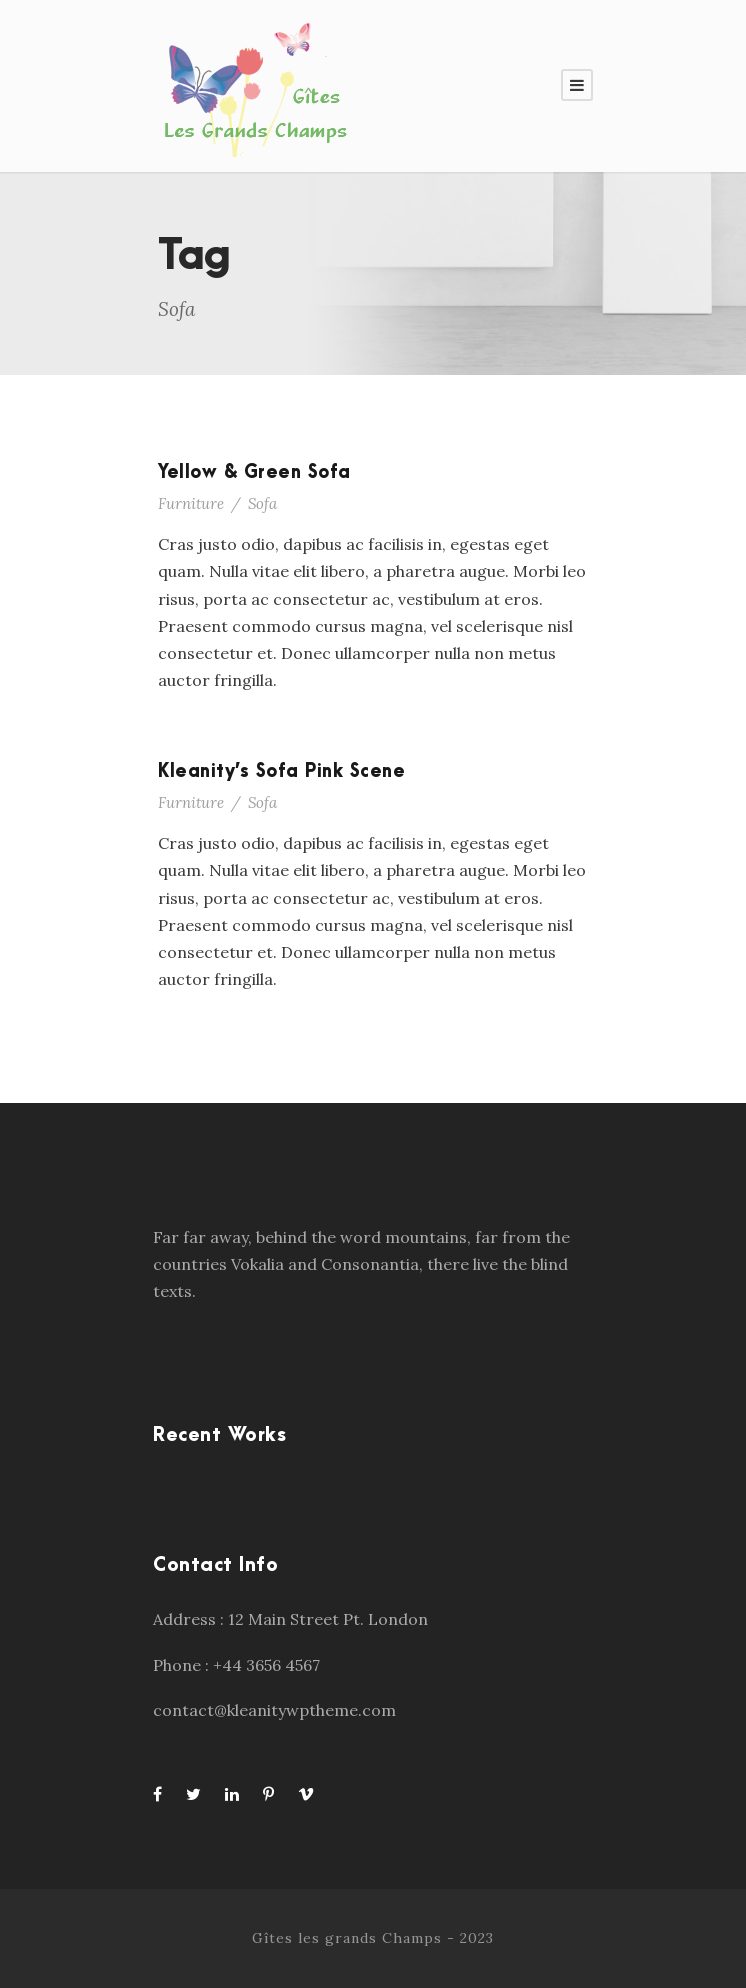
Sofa (262, 503)
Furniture (191, 503)
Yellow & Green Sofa (254, 472)
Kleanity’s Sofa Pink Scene (281, 771)
